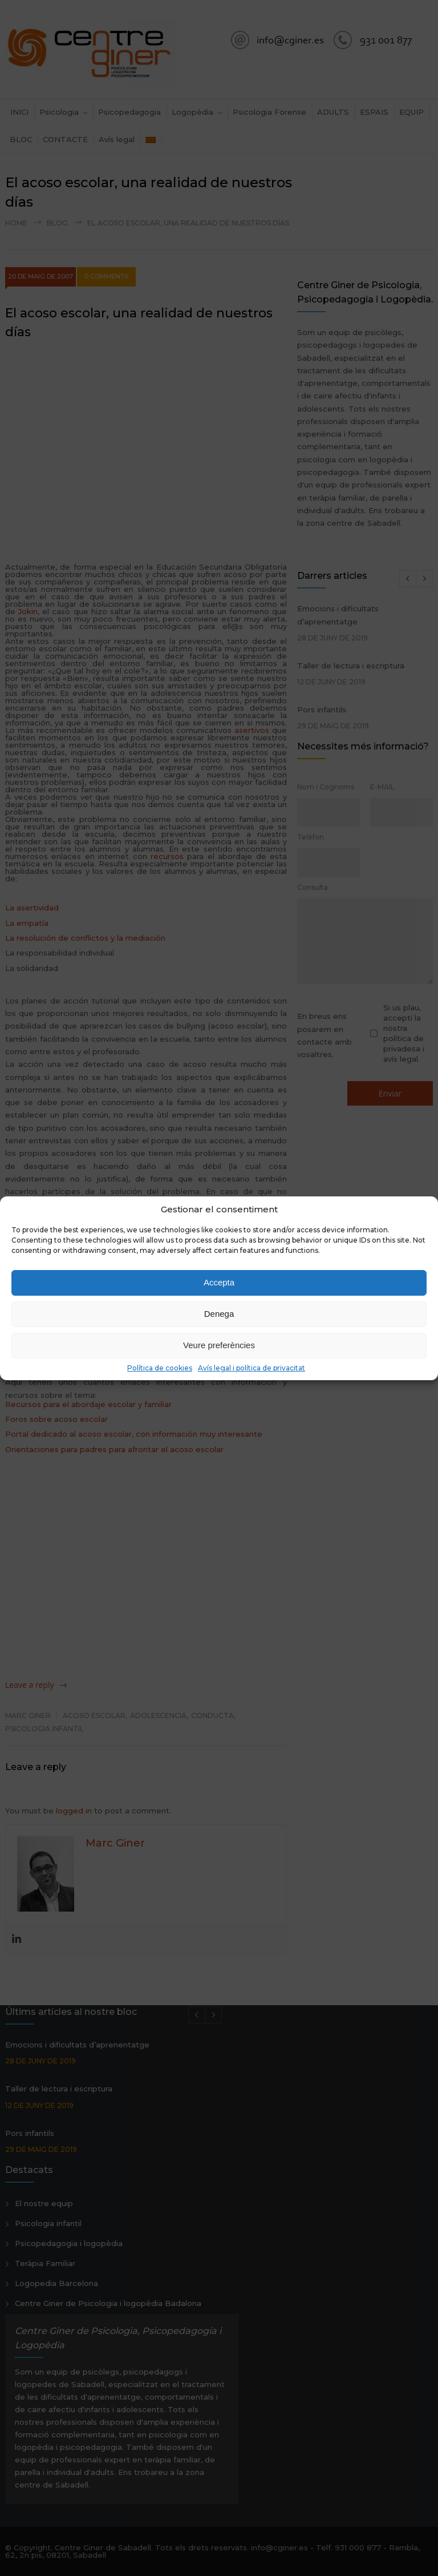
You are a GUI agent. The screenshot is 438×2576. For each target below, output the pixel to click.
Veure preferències (219, 1345)
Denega (219, 1314)
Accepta (219, 1282)
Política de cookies (159, 1368)
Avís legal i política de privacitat (251, 1368)
